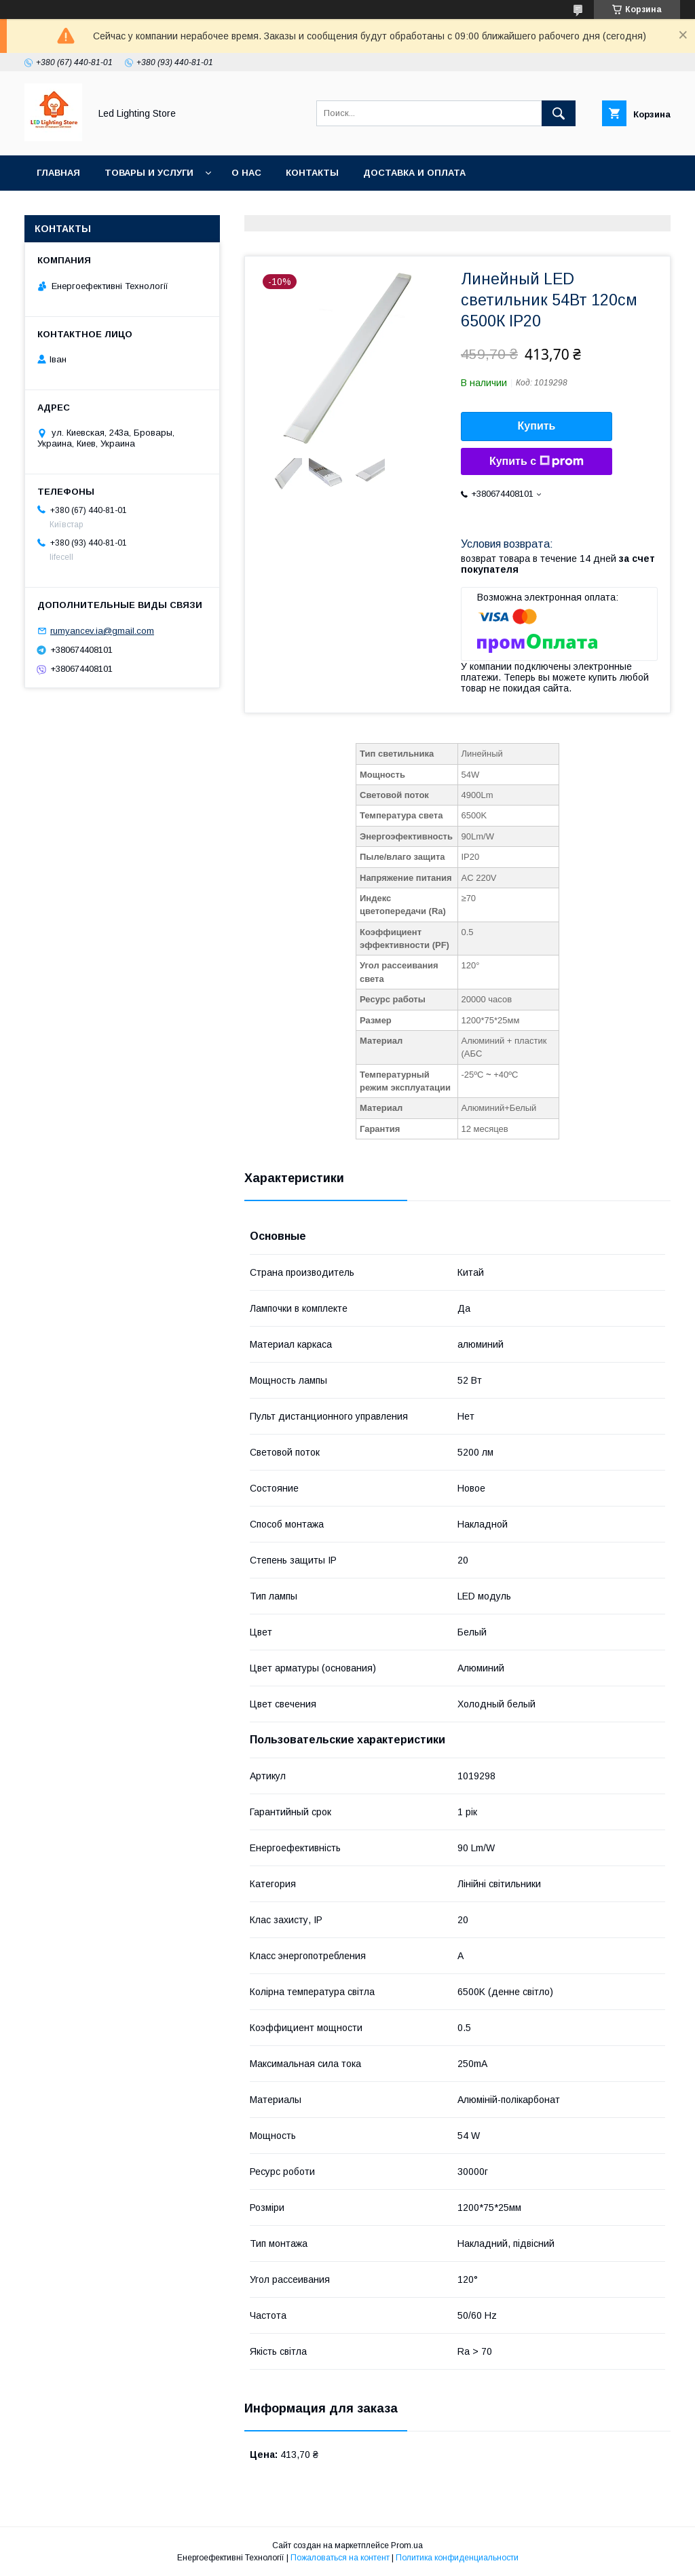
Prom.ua (407, 2545)
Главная (58, 173)
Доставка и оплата (414, 173)
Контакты (312, 173)
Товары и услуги (149, 173)
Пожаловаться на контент (340, 2557)
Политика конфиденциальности (457, 2557)
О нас (246, 173)
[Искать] (559, 113)
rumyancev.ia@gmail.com (102, 631)
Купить (537, 426)
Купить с (536, 461)
